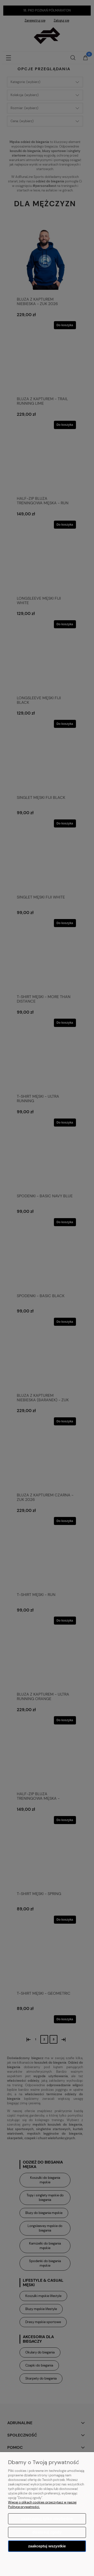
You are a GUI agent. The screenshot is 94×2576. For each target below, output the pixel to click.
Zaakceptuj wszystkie (47, 2546)
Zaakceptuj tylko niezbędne (47, 2519)
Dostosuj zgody (47, 2532)
